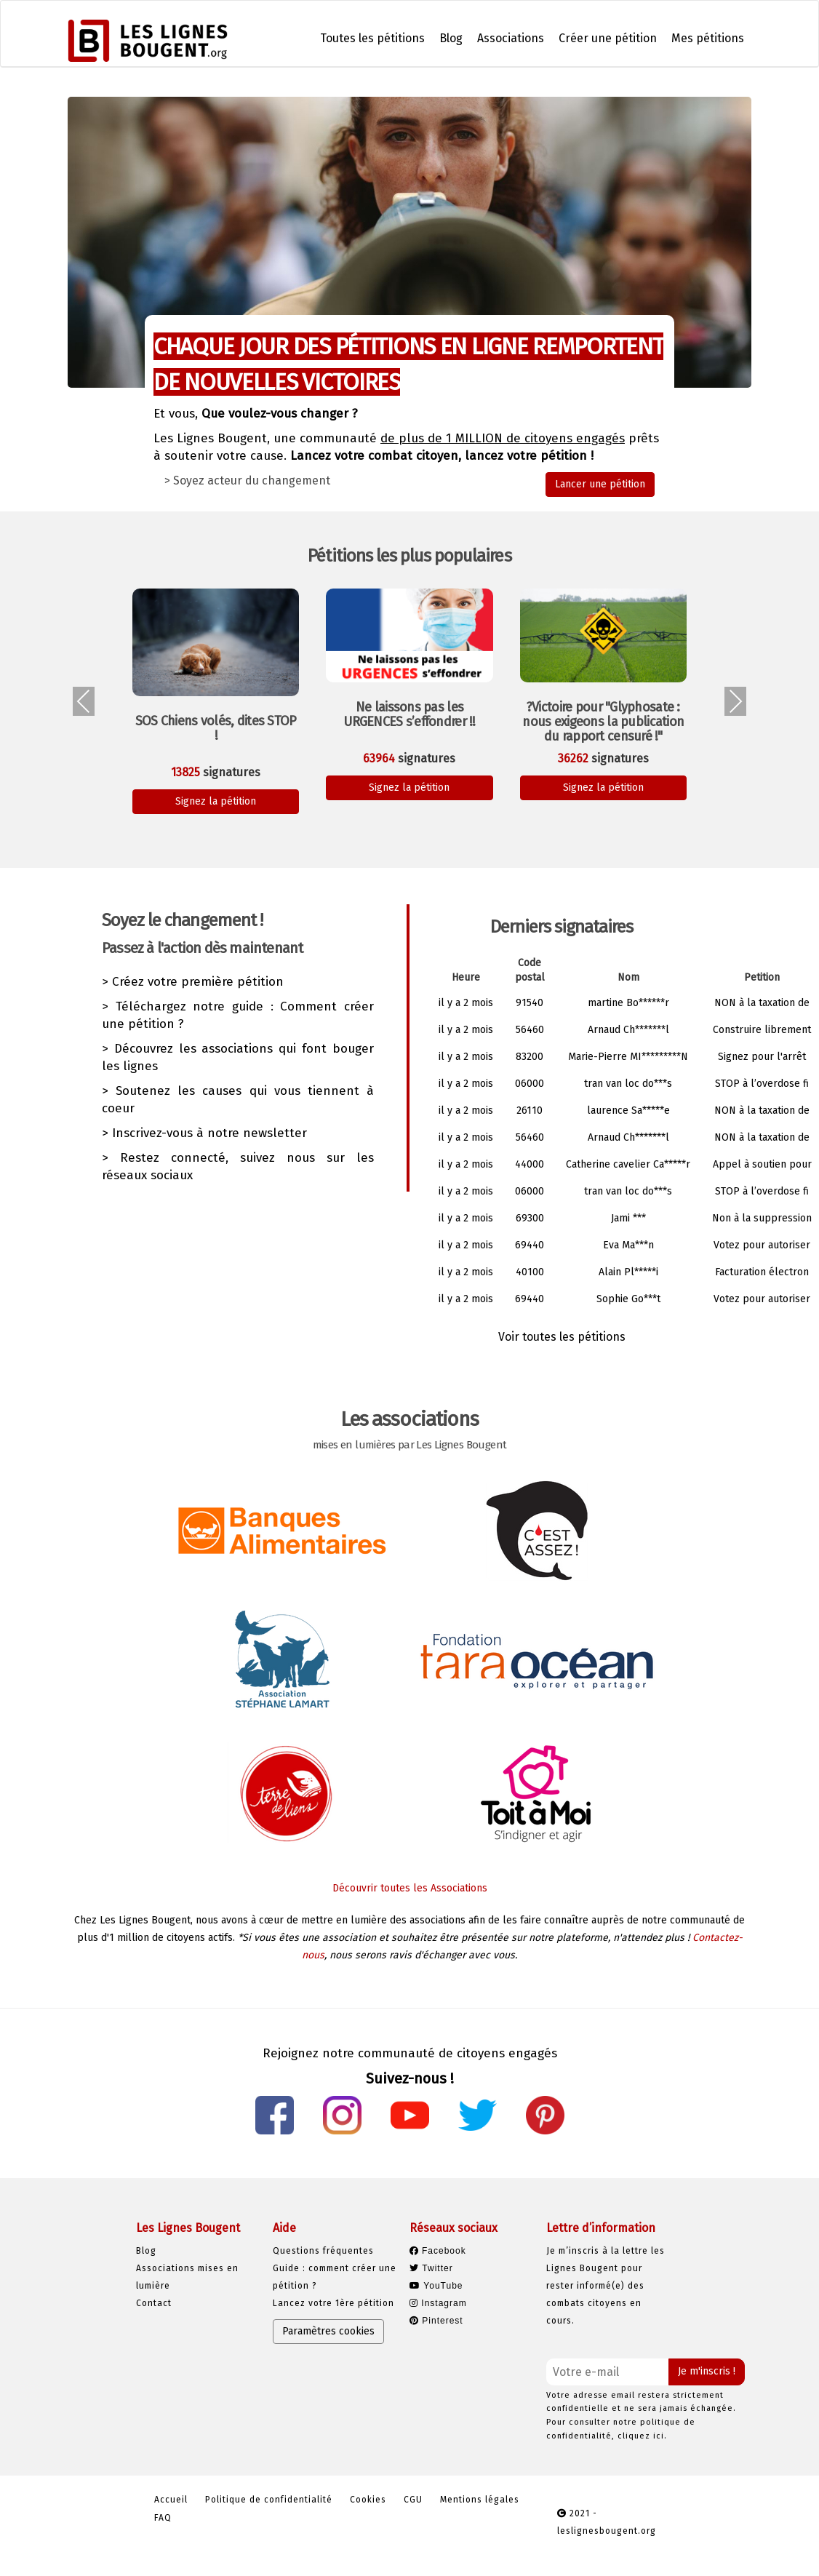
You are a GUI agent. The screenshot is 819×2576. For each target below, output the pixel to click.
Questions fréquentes (323, 2251)
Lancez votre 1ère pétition (333, 2303)
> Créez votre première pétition (193, 981)
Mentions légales (479, 2500)
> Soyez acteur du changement (247, 480)
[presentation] (84, 701)
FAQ (163, 2518)
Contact (154, 2303)
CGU (413, 2500)
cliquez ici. (642, 2436)
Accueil (171, 2500)
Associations (510, 38)
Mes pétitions (707, 38)
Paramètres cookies (328, 2331)
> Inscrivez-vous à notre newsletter (204, 1133)
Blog (451, 38)
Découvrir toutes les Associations (409, 1888)
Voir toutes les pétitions (562, 1337)
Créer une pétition (608, 38)
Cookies (368, 2500)
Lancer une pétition (600, 484)
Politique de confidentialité (268, 2500)
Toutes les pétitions (372, 38)
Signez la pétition (215, 801)
